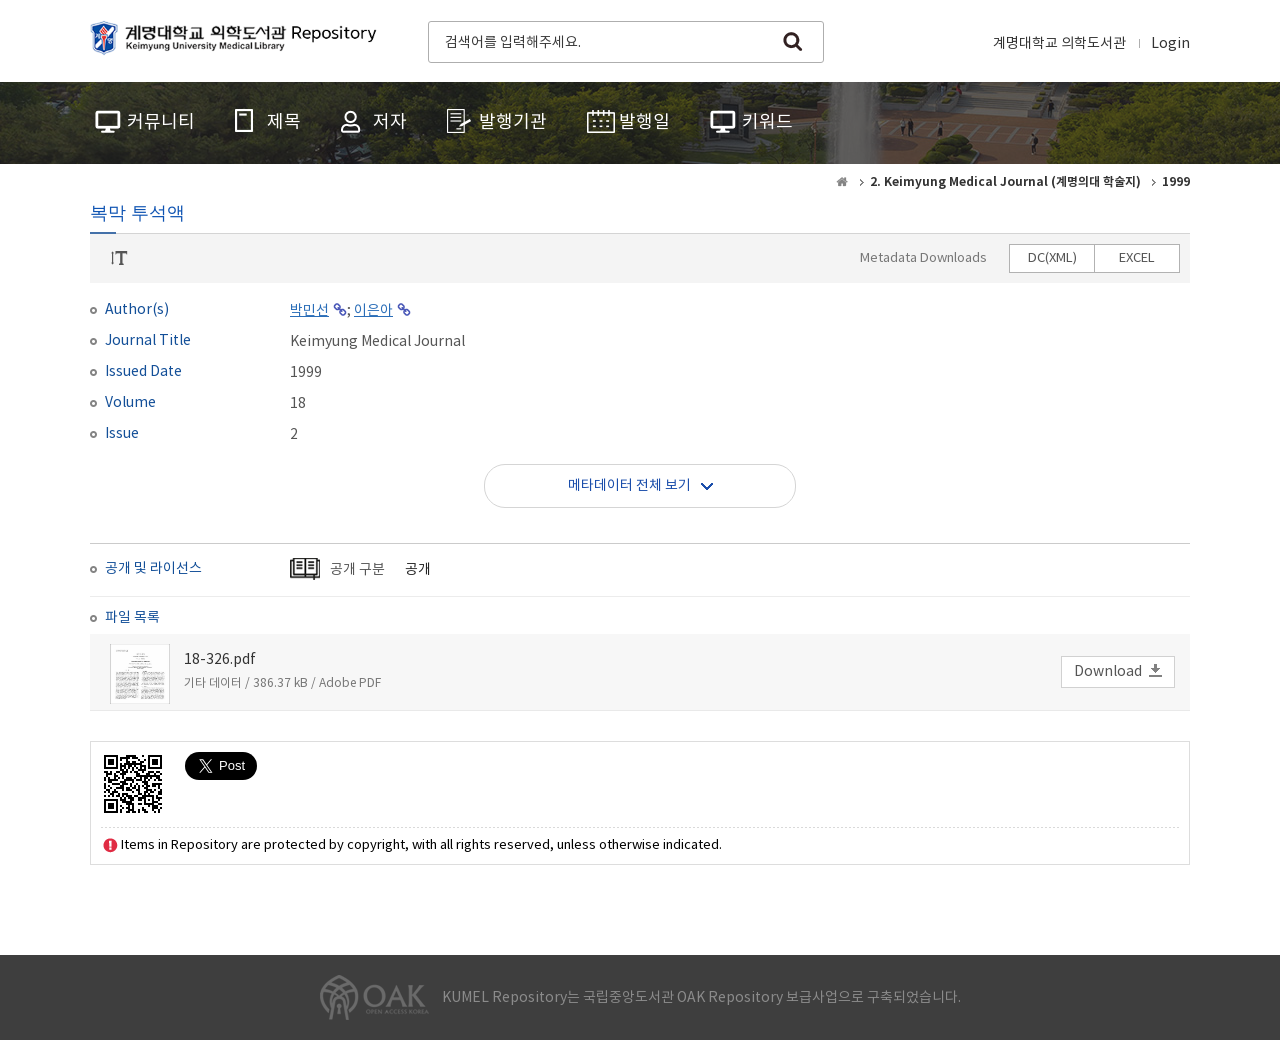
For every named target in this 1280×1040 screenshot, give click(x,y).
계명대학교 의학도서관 (1059, 44)
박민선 (309, 311)
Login (1170, 44)
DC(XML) (1052, 258)
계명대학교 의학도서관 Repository (238, 40)
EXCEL (1137, 258)
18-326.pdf (220, 660)
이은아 (373, 311)
